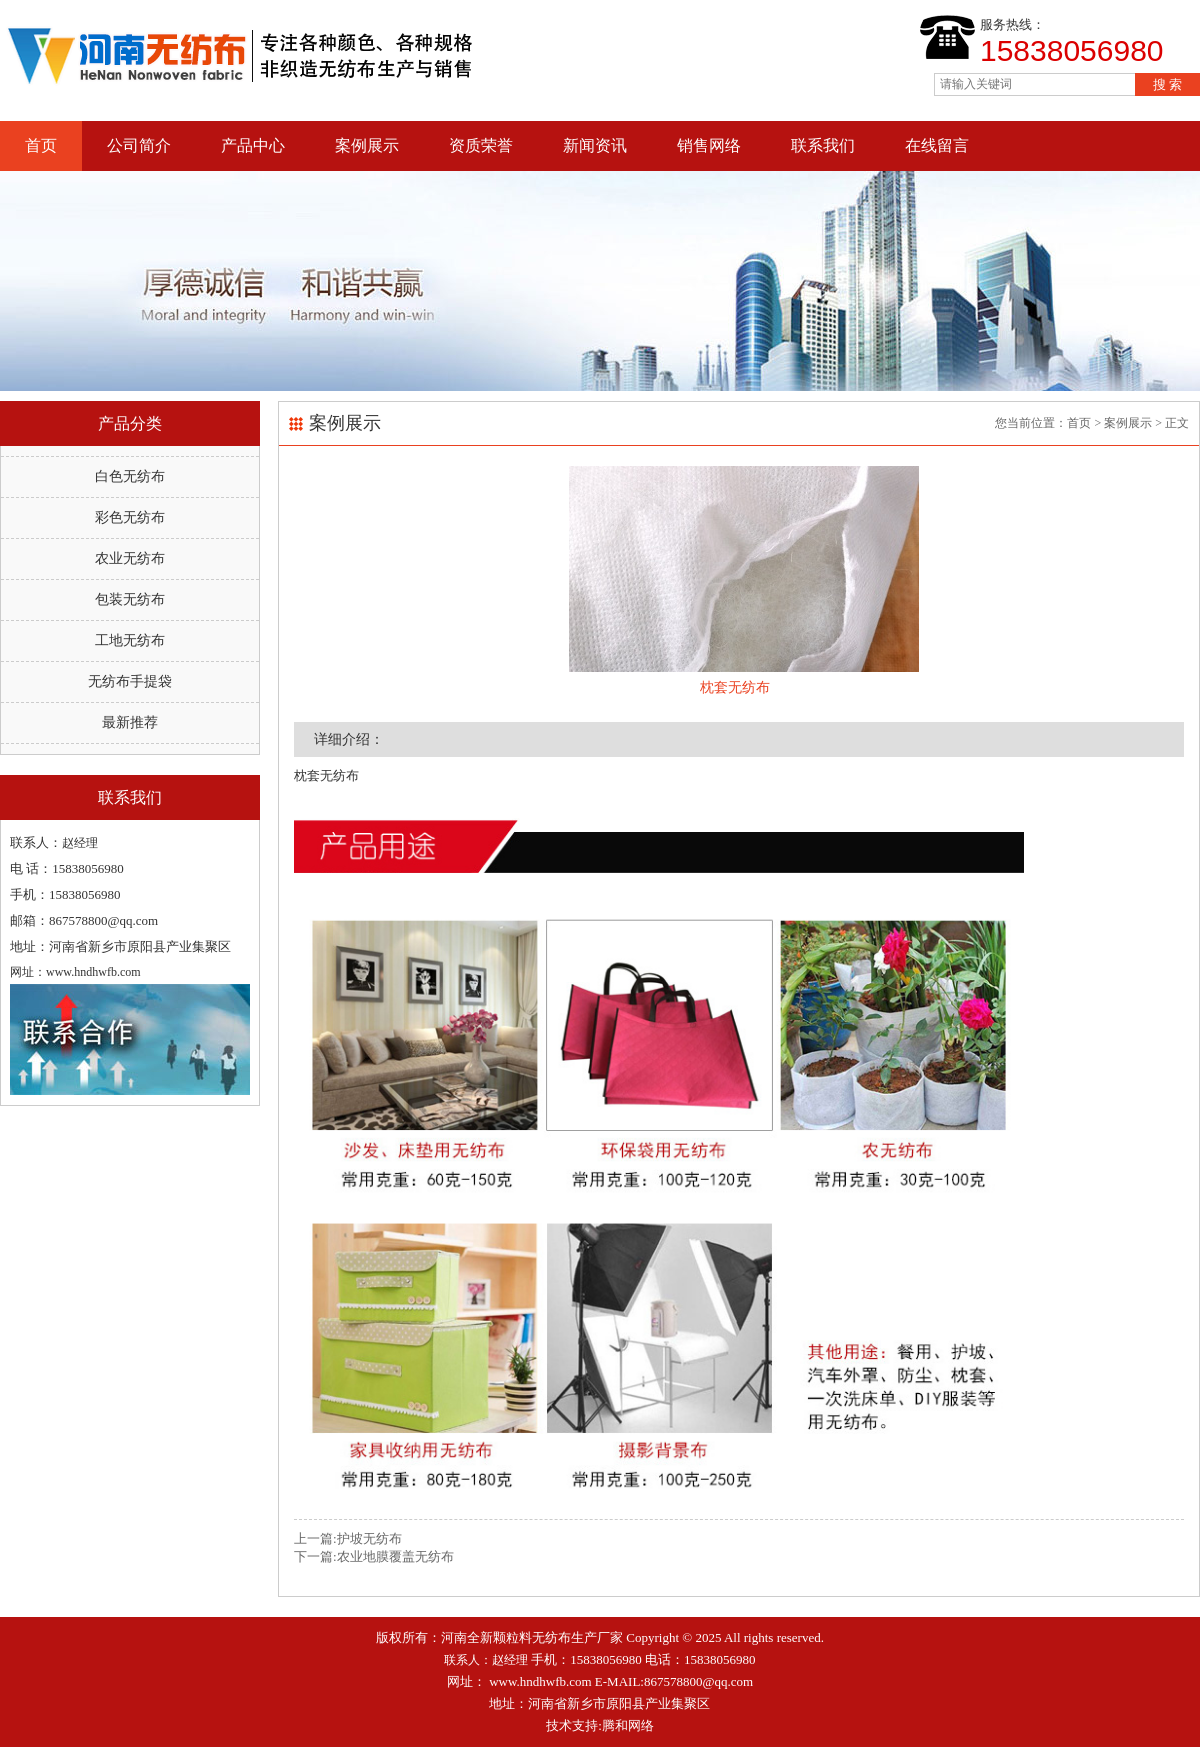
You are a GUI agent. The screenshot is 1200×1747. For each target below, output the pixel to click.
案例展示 (367, 145)
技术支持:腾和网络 (600, 1725)
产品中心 (253, 145)
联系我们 (823, 145)
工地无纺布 (130, 640)
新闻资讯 (595, 145)
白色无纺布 (130, 476)
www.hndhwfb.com (540, 1681)
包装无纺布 (130, 599)
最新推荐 (130, 722)
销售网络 (709, 145)
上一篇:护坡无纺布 (348, 1538)
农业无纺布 (130, 558)
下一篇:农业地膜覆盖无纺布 (374, 1556)
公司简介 (139, 145)
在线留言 (937, 145)
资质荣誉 (481, 145)
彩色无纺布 (130, 517)
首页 (41, 145)
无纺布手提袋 (130, 681)
